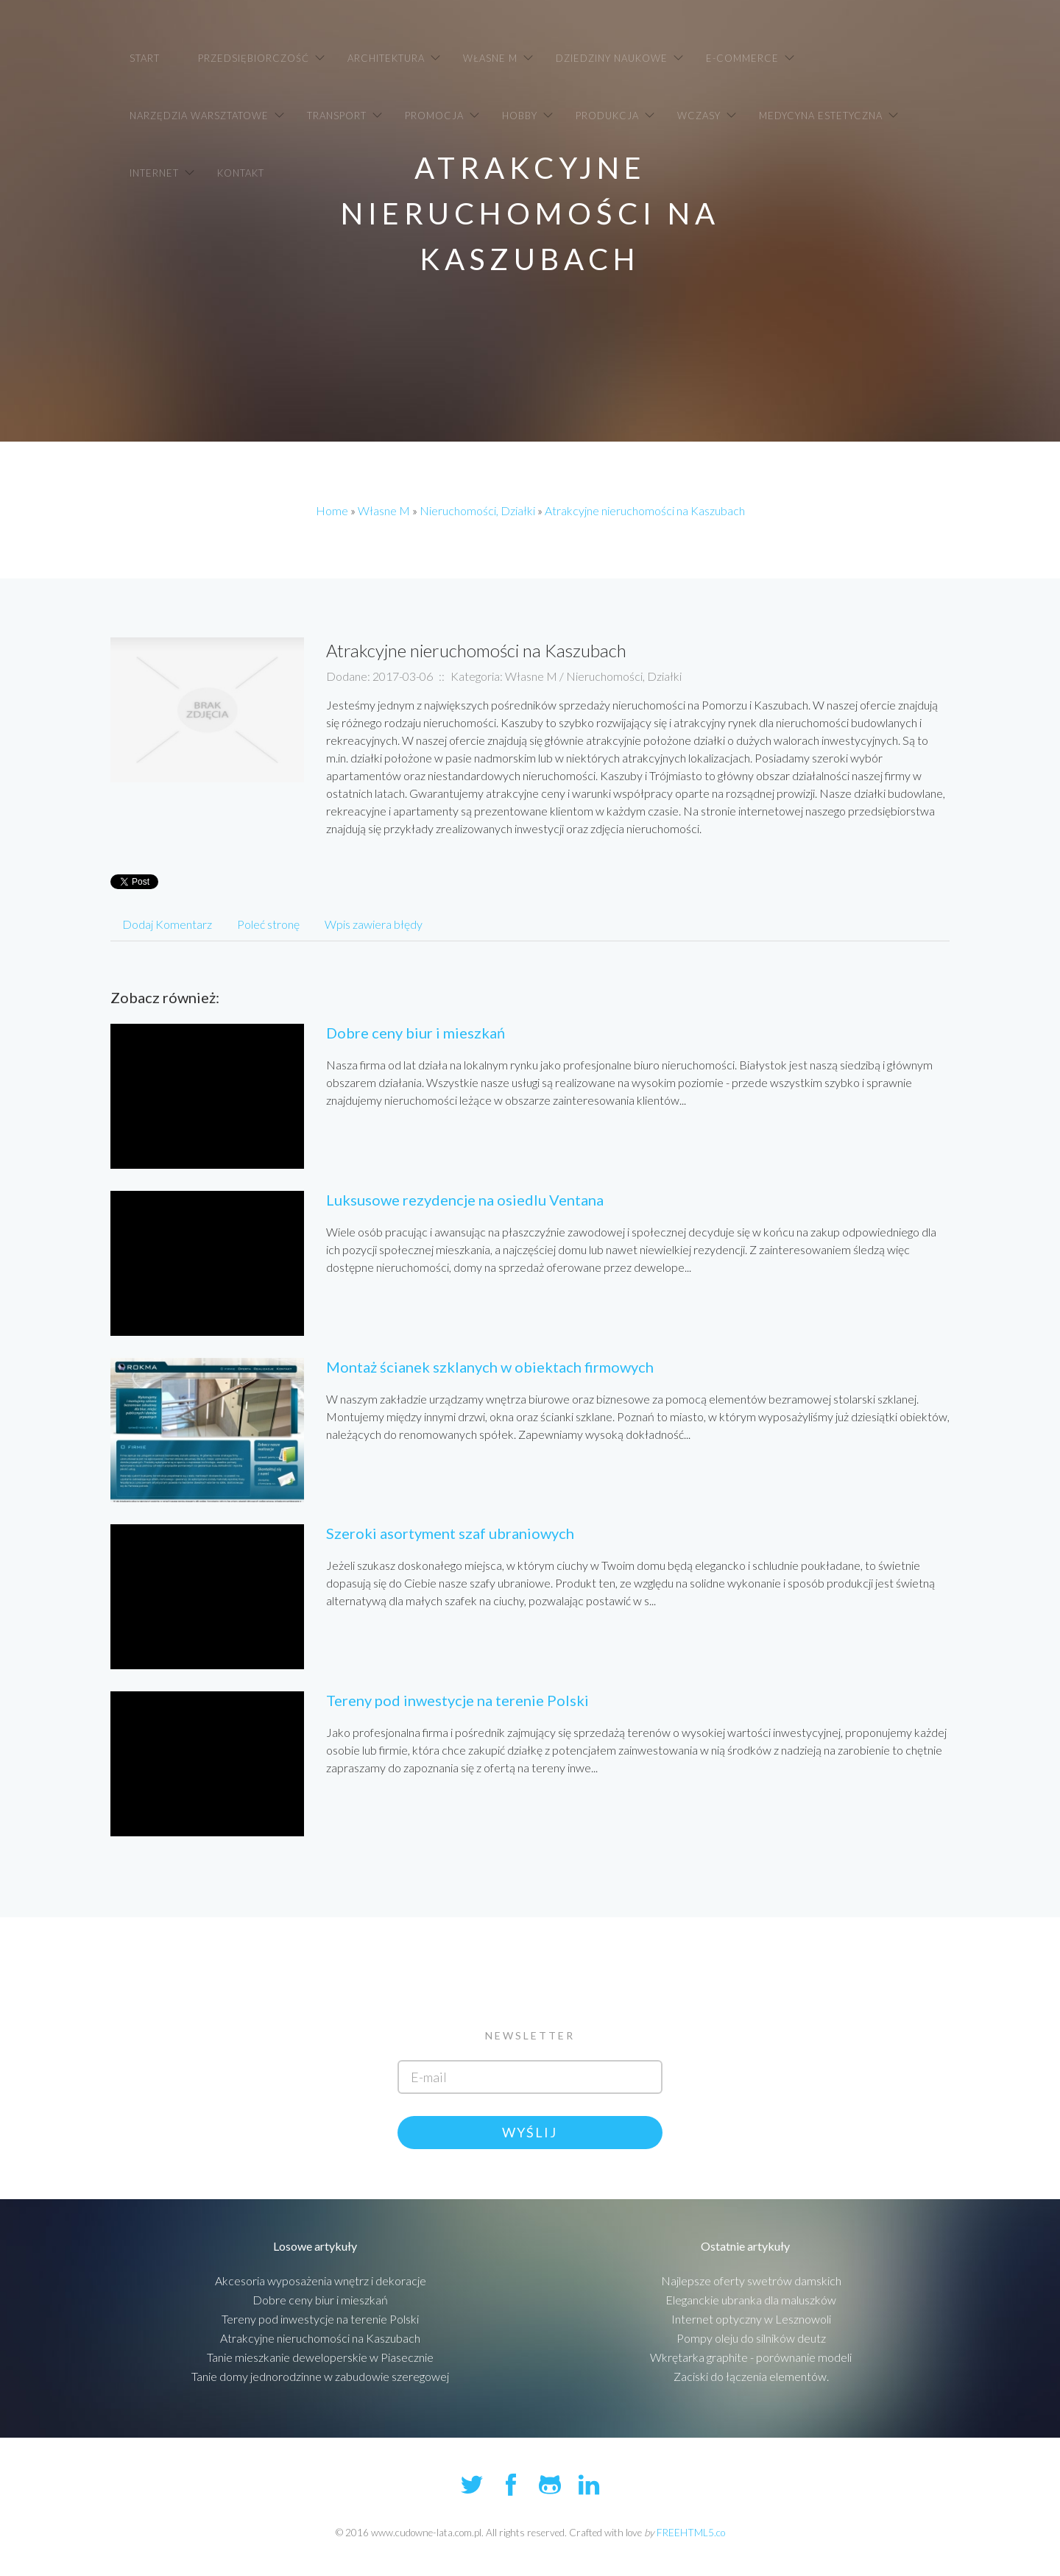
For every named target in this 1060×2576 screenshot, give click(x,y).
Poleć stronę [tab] (268, 924)
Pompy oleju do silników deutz (751, 2338)
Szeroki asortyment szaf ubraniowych (450, 1533)
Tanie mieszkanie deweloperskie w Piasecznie (320, 2357)
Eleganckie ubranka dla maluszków (750, 2300)
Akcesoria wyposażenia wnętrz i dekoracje (320, 2280)
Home (332, 510)
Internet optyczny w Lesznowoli (751, 2319)
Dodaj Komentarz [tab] (167, 924)
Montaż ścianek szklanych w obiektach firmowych (490, 1367)
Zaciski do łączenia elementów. (751, 2376)
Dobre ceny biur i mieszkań (415, 1032)
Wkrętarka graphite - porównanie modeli (751, 2357)
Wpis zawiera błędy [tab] (374, 924)
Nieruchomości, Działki (477, 510)
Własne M (384, 510)
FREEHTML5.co (691, 2532)
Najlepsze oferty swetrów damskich (751, 2280)
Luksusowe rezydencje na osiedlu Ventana (465, 1200)
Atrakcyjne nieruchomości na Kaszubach (645, 510)
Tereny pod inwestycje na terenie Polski (457, 1700)
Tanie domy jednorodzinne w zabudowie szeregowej (320, 2376)
